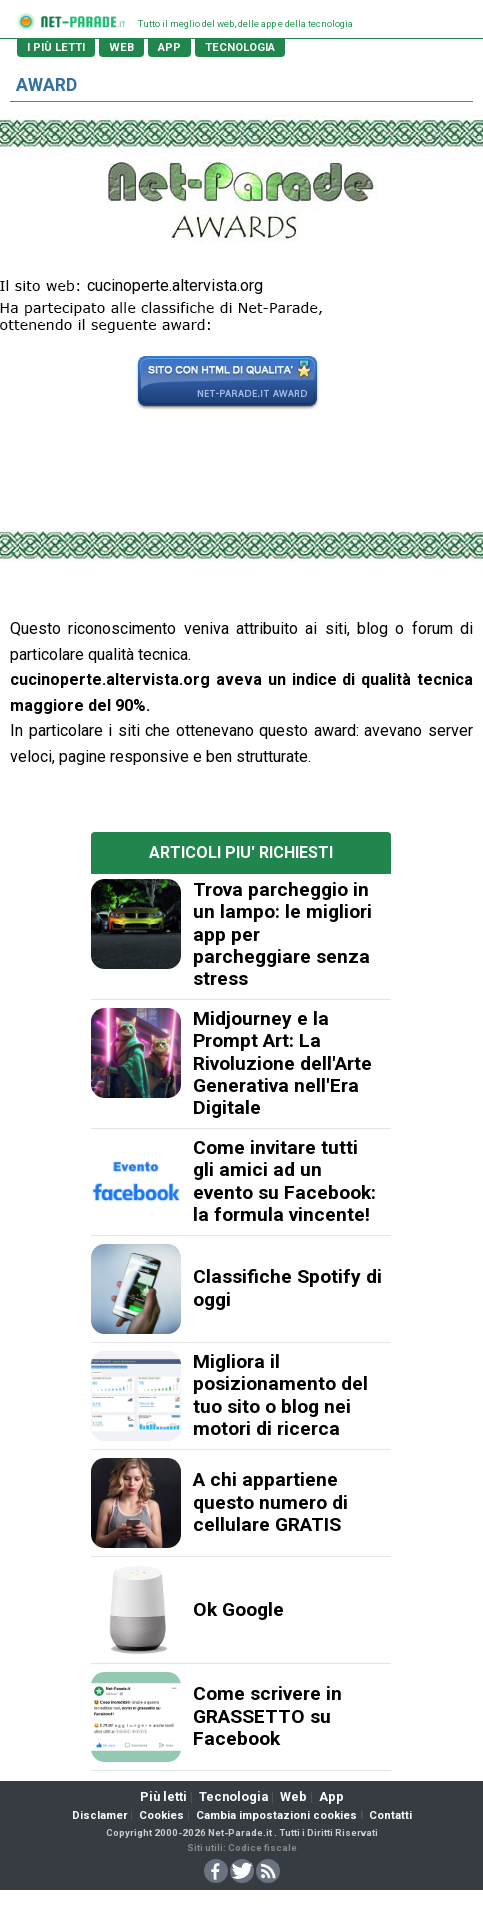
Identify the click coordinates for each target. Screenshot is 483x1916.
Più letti (163, 1796)
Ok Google (238, 1609)
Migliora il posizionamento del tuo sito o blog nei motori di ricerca (280, 1395)
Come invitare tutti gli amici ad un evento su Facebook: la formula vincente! (284, 1181)
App (331, 1796)
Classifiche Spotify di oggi (287, 1287)
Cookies (161, 1815)
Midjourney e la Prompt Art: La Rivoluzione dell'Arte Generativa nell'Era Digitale (282, 1063)
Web (293, 1796)
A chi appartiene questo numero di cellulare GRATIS (270, 1502)
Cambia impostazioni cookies (276, 1815)
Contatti (390, 1815)
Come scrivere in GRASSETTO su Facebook (267, 1716)
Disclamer (99, 1815)
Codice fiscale (262, 1847)
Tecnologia (233, 1796)
